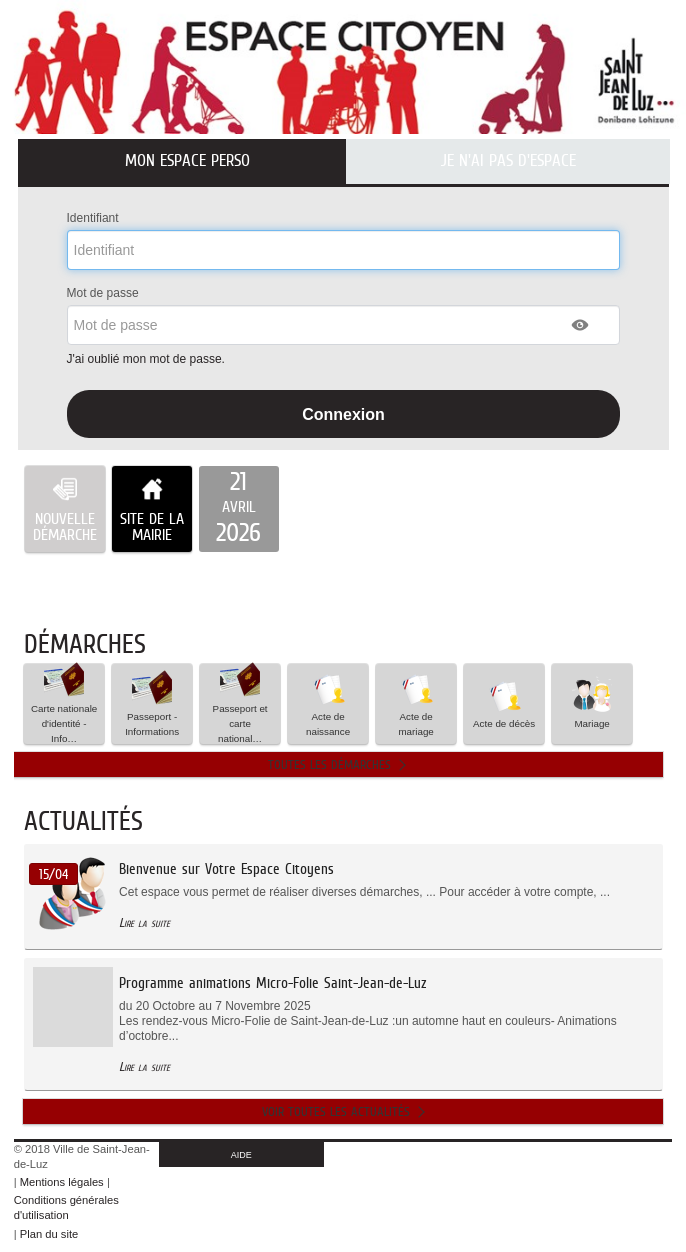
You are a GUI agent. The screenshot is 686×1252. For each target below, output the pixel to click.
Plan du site (49, 1234)
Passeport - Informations (152, 703)
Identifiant (93, 218)
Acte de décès (504, 702)
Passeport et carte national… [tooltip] (240, 704)
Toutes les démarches (329, 764)
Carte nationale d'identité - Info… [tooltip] (64, 704)
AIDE (241, 1155)
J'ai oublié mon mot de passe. (148, 359)
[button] (581, 325)
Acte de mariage (416, 703)
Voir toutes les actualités (336, 1111)
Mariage (592, 702)
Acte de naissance (328, 703)
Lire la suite (144, 922)
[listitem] (239, 509)
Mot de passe (103, 293)
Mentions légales (62, 1182)
